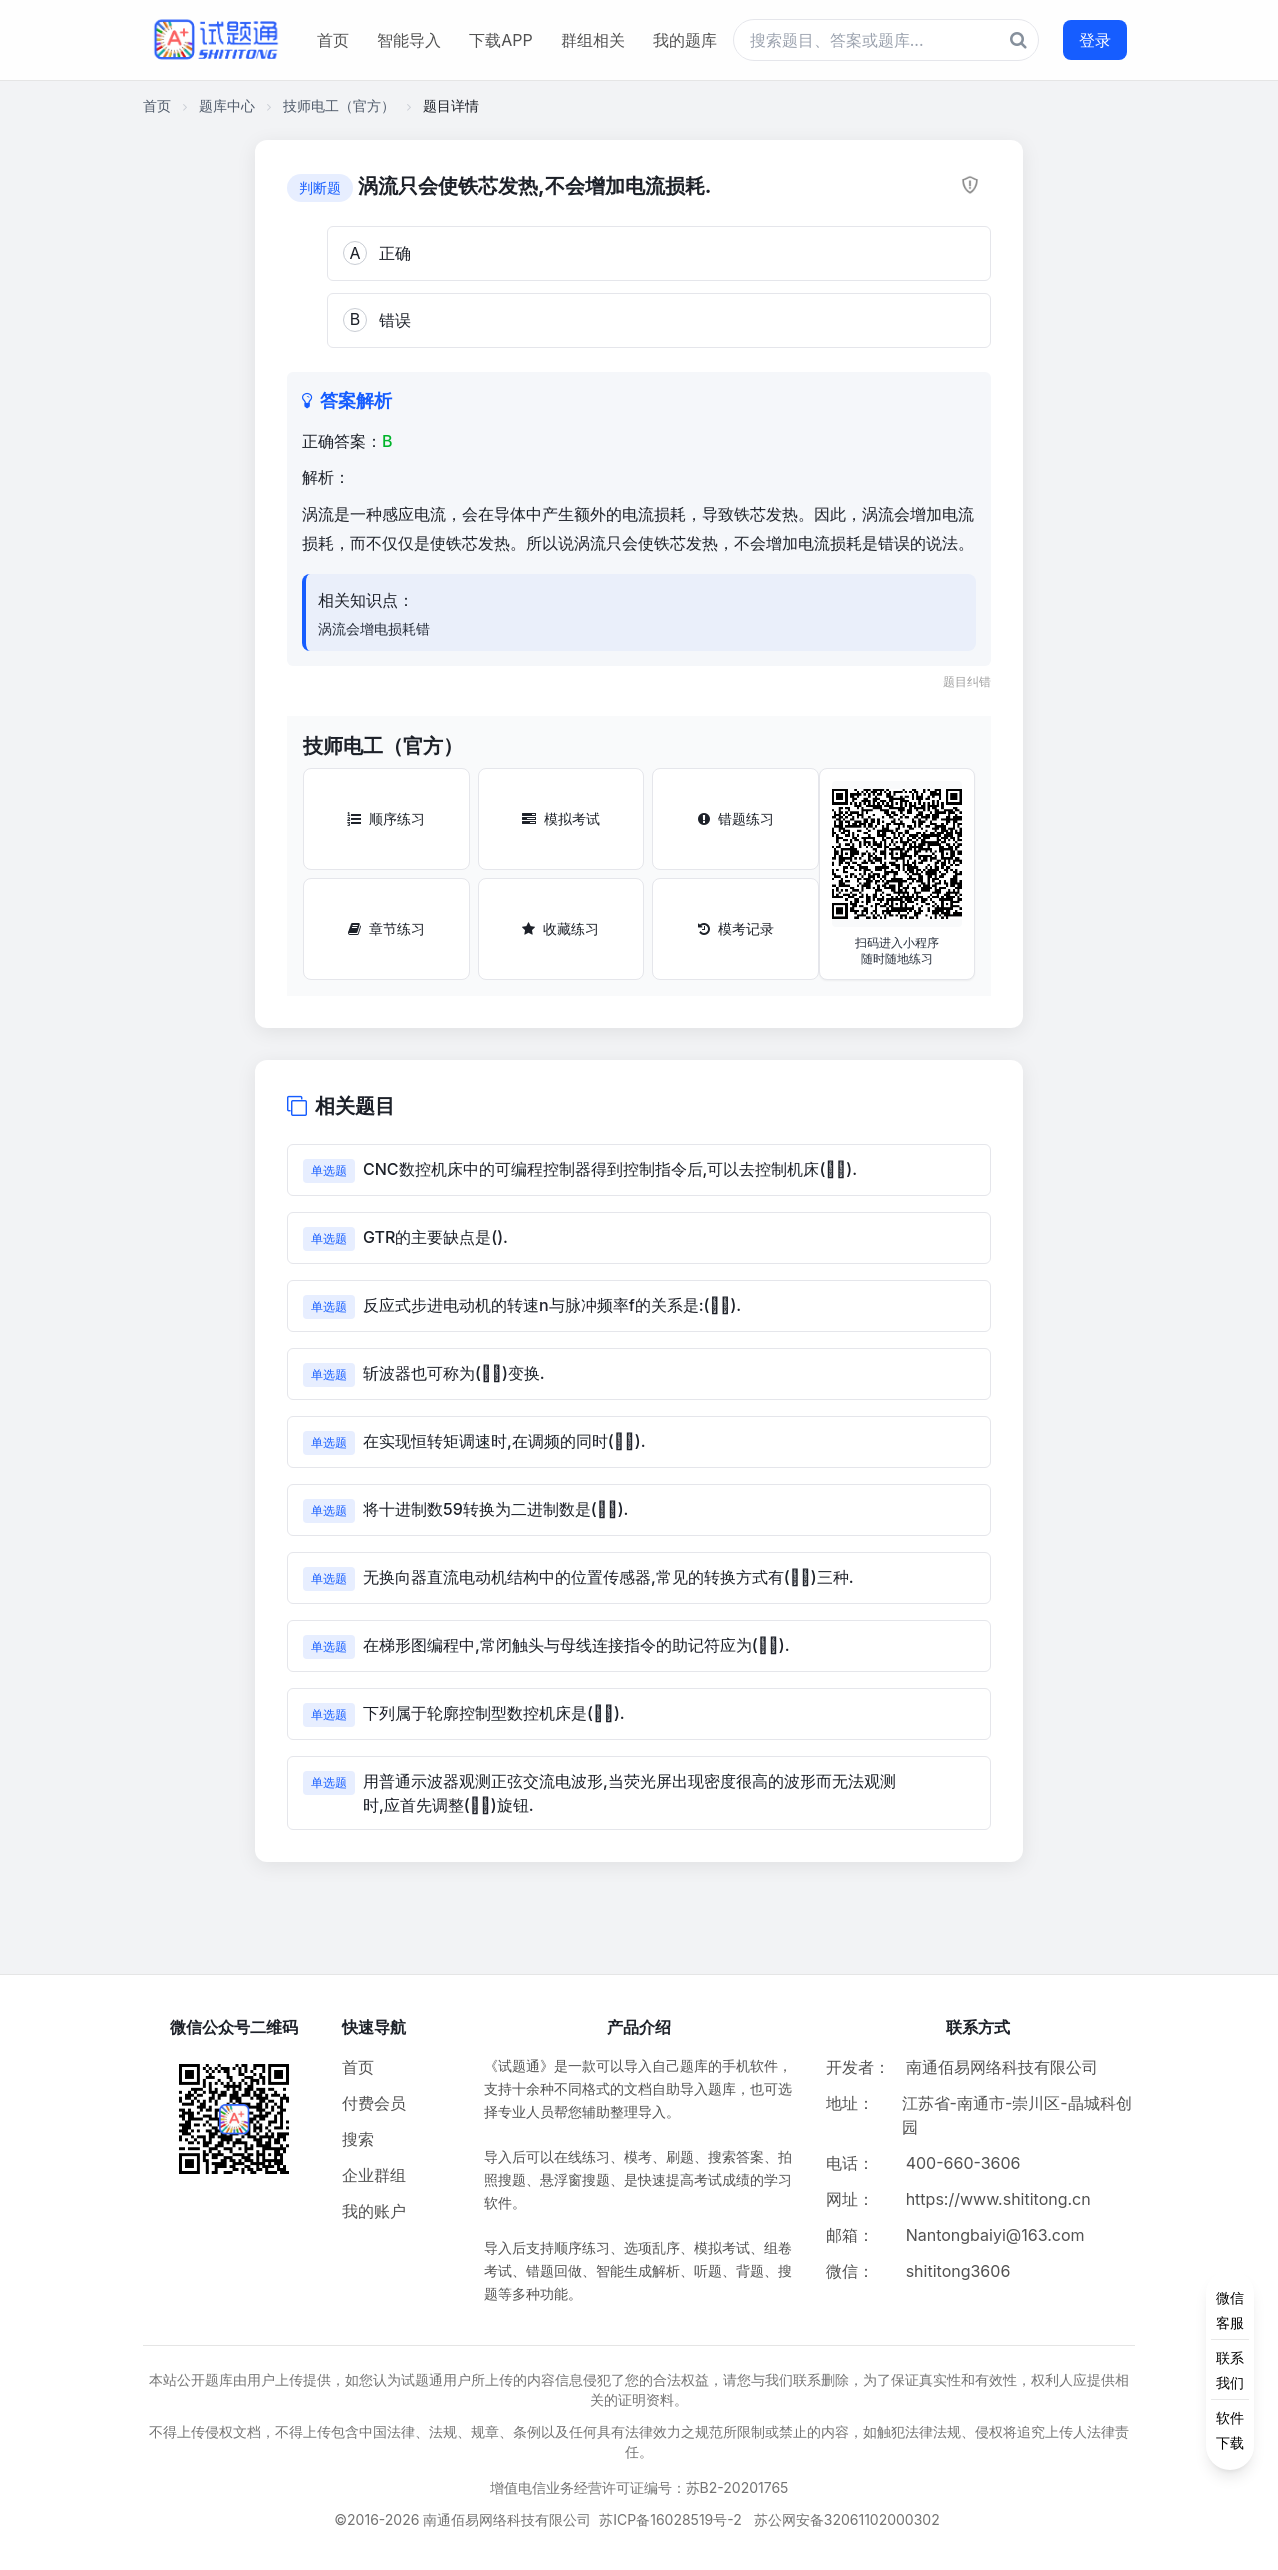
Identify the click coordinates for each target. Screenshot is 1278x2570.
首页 (333, 40)
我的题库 (685, 40)
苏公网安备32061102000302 (847, 2519)
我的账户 (374, 2211)
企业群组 (374, 2175)
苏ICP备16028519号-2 (670, 2519)
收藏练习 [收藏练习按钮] (560, 928)
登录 (1095, 40)
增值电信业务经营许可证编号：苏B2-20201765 (639, 2487)
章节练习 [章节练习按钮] (386, 928)
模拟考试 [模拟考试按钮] (561, 818)
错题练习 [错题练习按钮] (736, 818)
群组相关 (593, 40)
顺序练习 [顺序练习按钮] (386, 818)
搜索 (358, 2139)
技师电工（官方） (339, 105)
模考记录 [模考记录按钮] (736, 928)
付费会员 (374, 2103)
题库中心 (227, 105)
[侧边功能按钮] (1230, 2370)
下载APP (500, 40)
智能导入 (409, 40)
